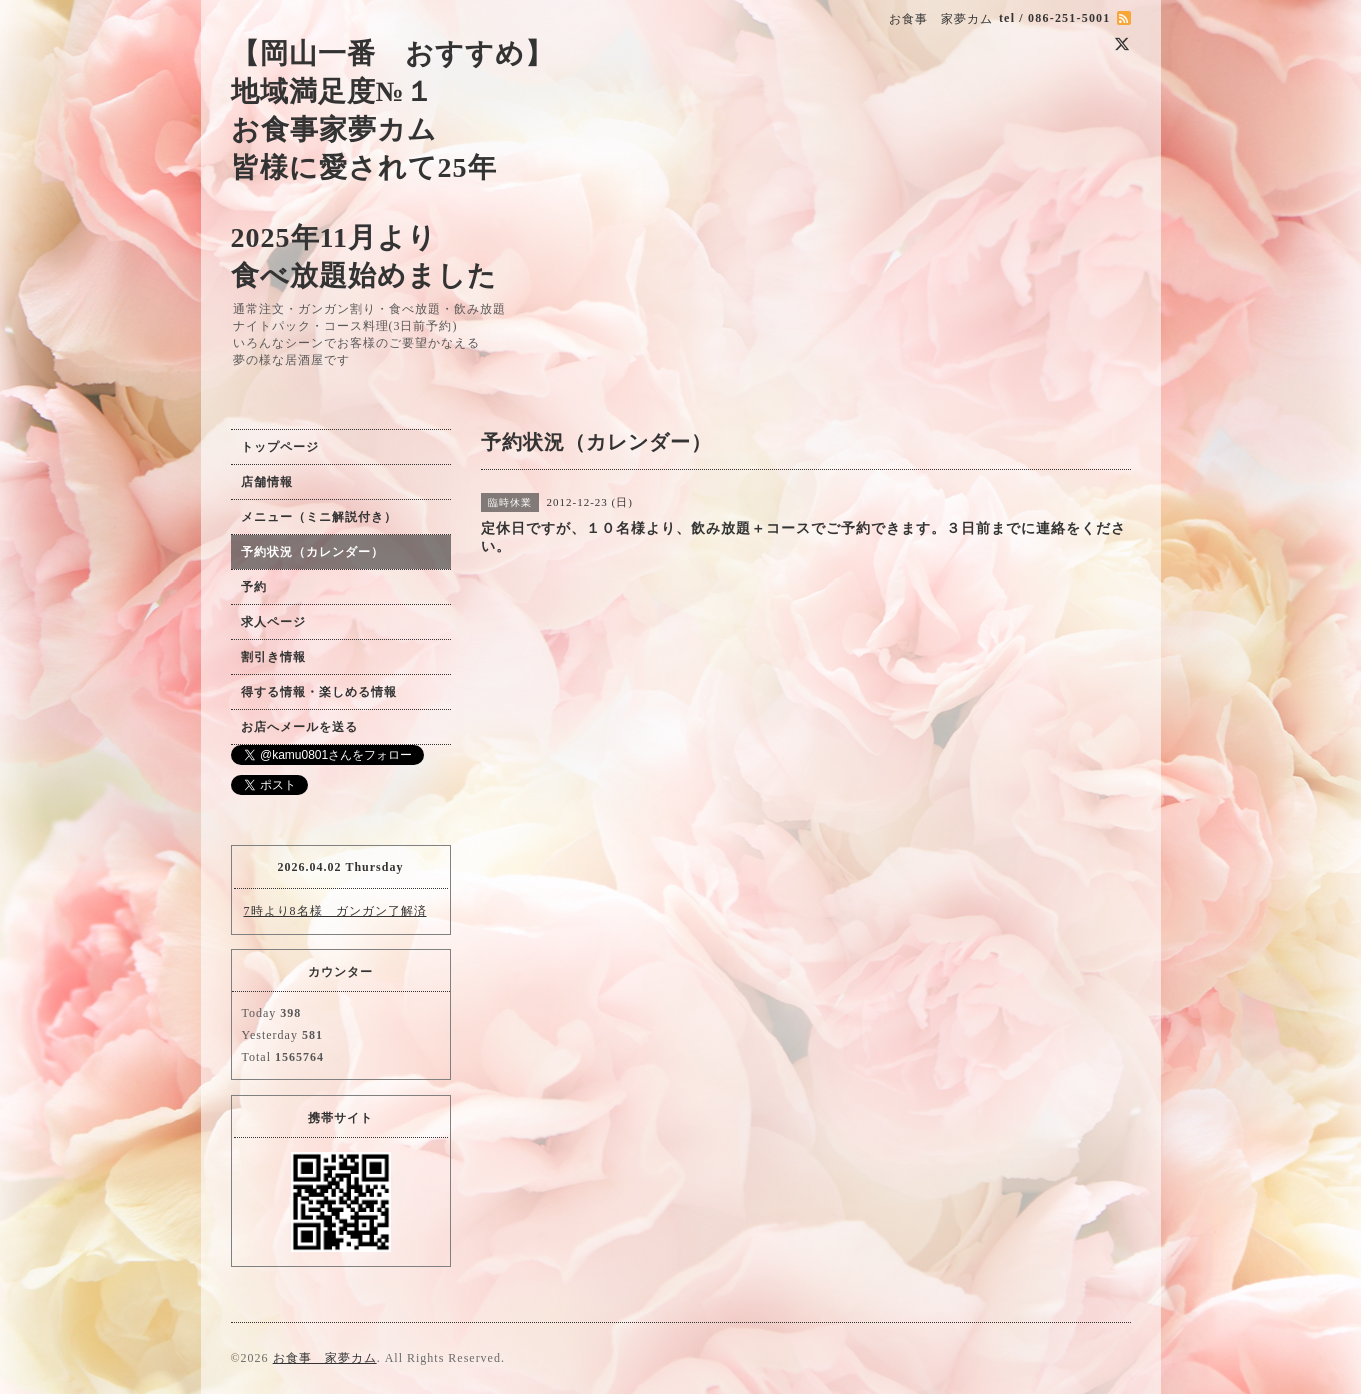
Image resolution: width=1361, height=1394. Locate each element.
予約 (254, 587)
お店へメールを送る (299, 727)
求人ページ (273, 622)
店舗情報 (267, 482)
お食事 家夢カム (325, 1358)
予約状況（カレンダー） (312, 552)
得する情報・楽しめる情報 (319, 692)
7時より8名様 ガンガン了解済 (335, 911)
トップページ (280, 447)
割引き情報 (273, 657)
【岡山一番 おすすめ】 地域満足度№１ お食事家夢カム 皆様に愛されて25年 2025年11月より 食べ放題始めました (392, 164)
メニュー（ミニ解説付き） (319, 517)
